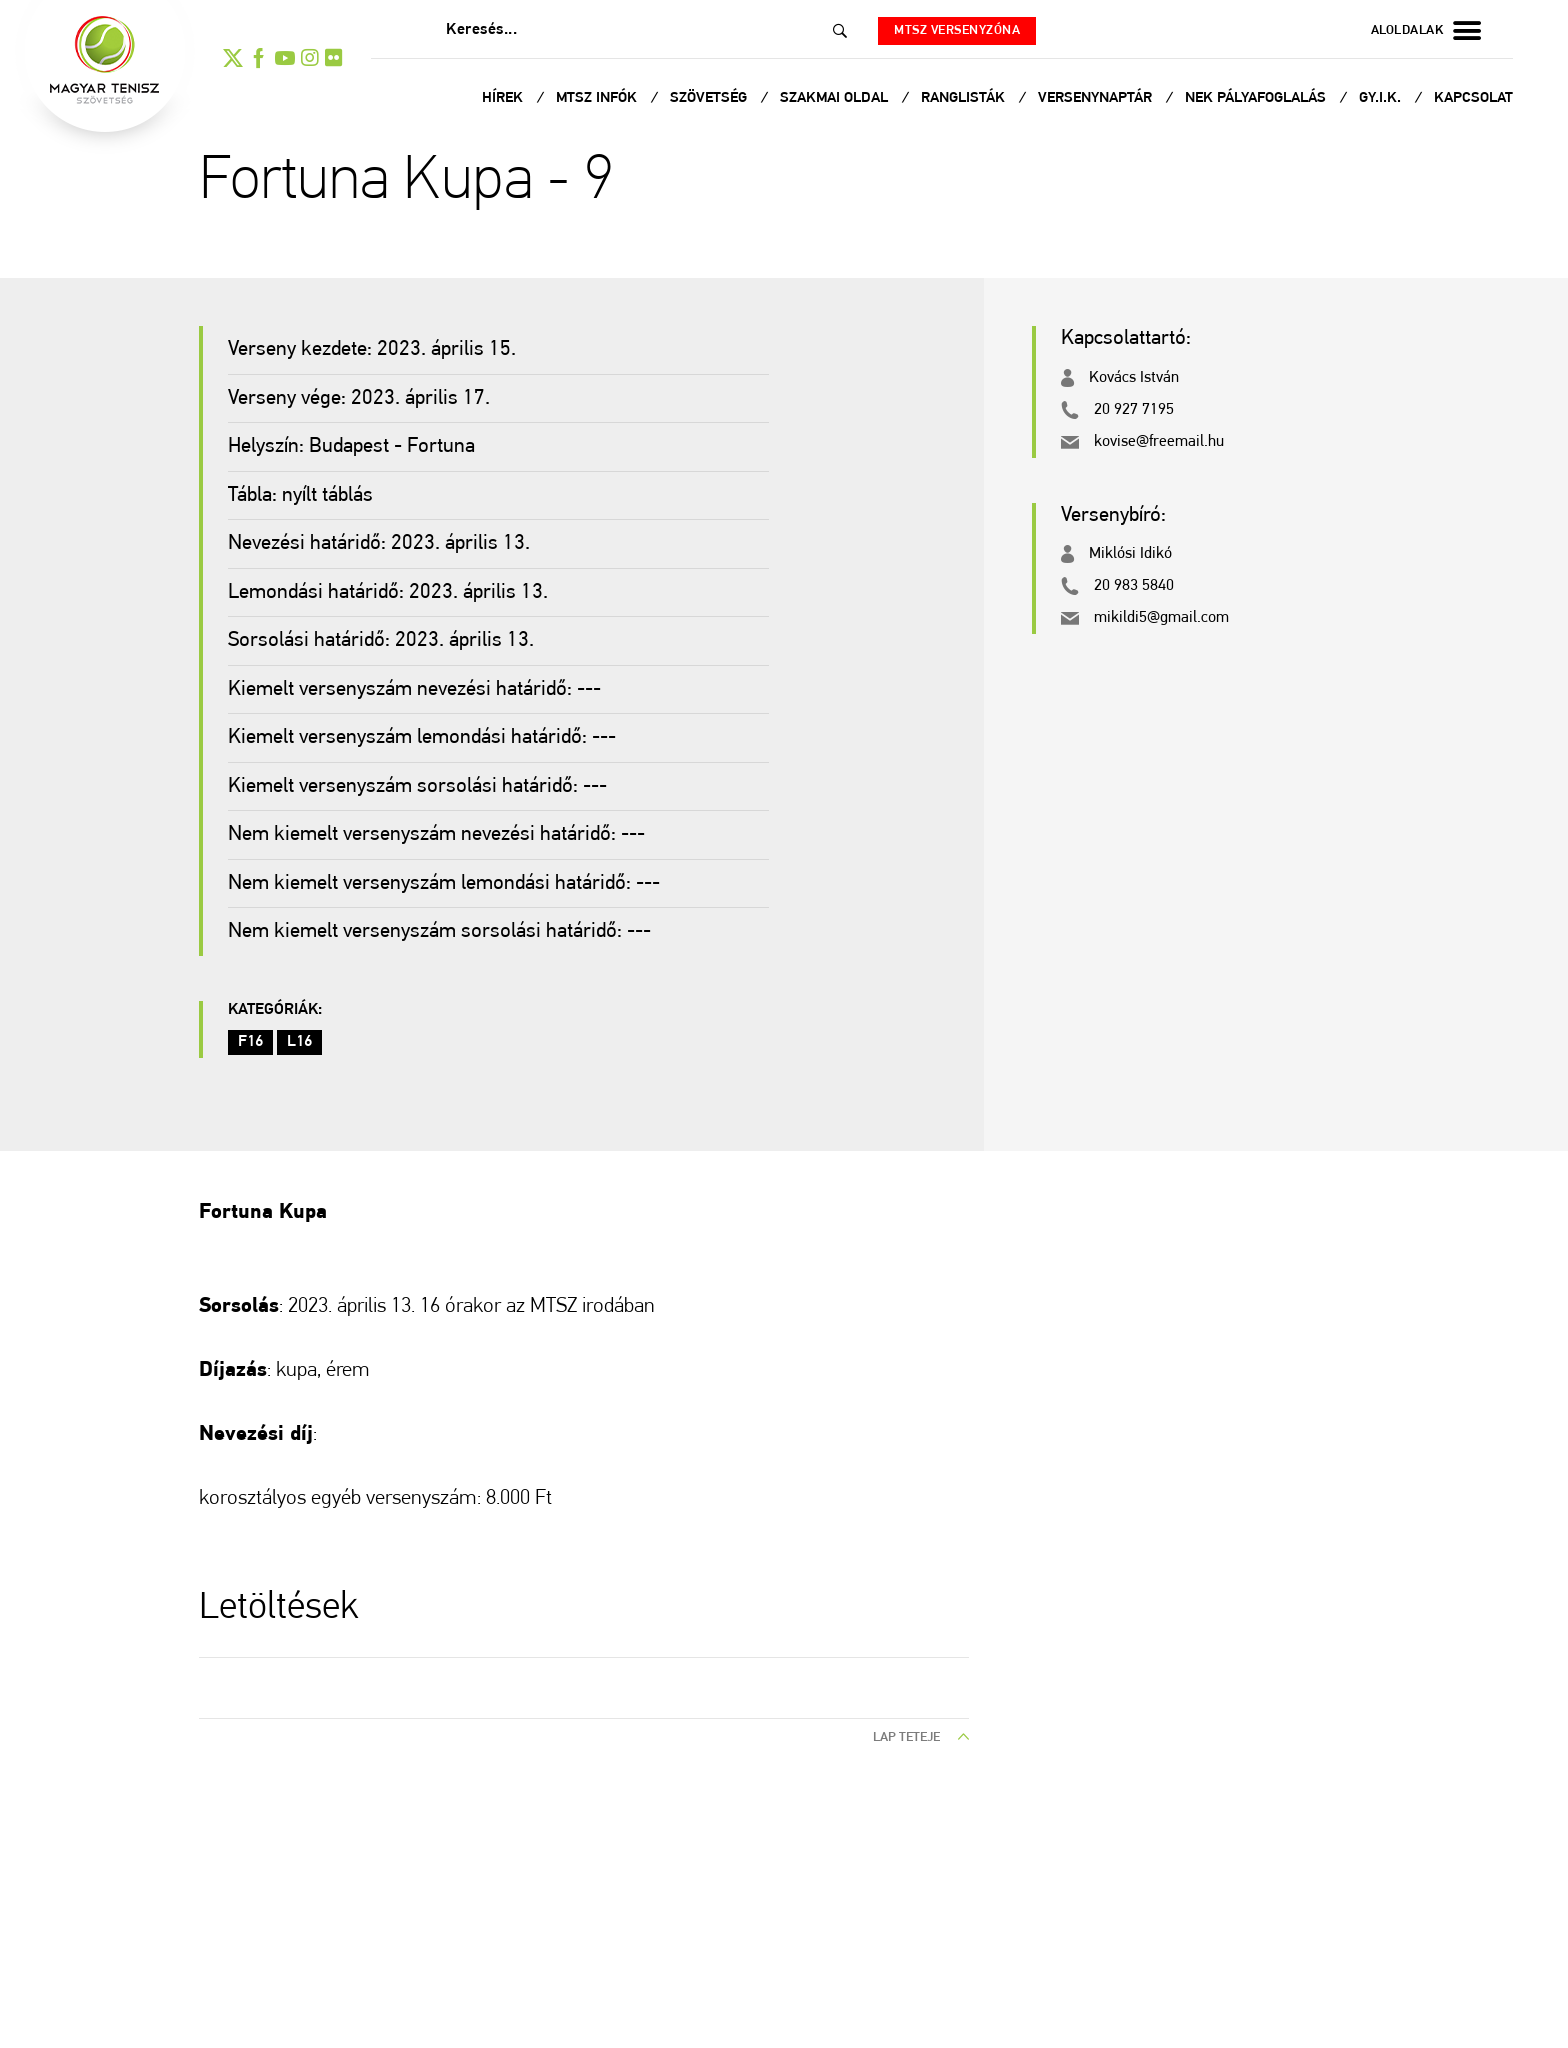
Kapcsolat (1473, 98)
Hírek (504, 98)
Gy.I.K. (1382, 98)
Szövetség (710, 98)
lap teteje (921, 1737)
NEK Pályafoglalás (1257, 98)
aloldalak (1426, 31)
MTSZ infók (598, 98)
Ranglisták (965, 98)
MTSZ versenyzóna (957, 30)
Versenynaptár (1097, 98)
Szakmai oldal (836, 98)
